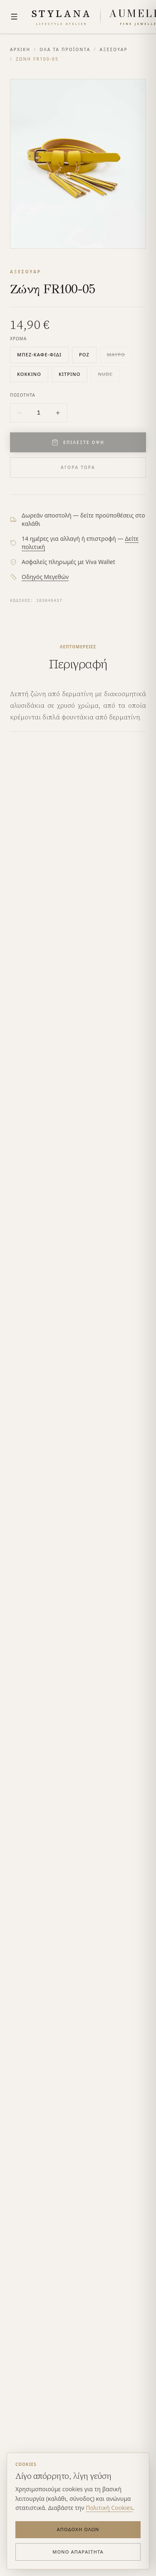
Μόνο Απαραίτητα (78, 2552)
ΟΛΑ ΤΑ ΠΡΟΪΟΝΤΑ (65, 49)
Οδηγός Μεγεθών (45, 577)
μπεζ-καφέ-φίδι (39, 354)
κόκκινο (29, 374)
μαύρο (116, 354)
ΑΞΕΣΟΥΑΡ (113, 49)
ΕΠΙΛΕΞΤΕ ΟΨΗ (78, 442)
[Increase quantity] (58, 413)
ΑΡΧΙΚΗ (20, 49)
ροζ (84, 354)
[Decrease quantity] (19, 413)
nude (105, 374)
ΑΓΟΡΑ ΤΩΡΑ (78, 467)
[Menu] (14, 16)
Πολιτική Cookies (109, 2508)
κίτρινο (69, 374)
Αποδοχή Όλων (78, 2529)
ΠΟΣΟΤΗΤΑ (22, 395)
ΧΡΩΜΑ (18, 338)
